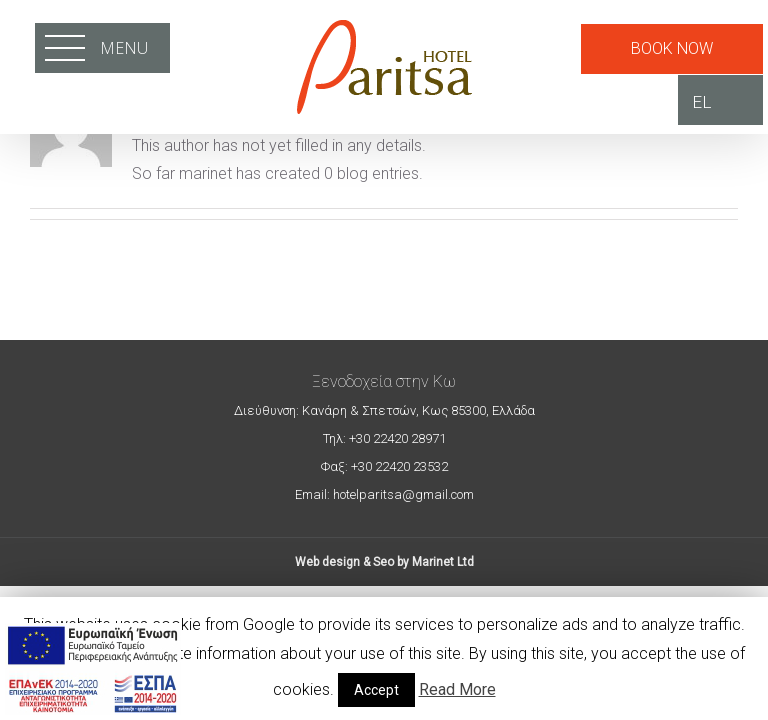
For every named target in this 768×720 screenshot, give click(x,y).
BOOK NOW (672, 48)
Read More (457, 689)
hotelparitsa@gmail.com (402, 494)
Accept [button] (376, 690)
